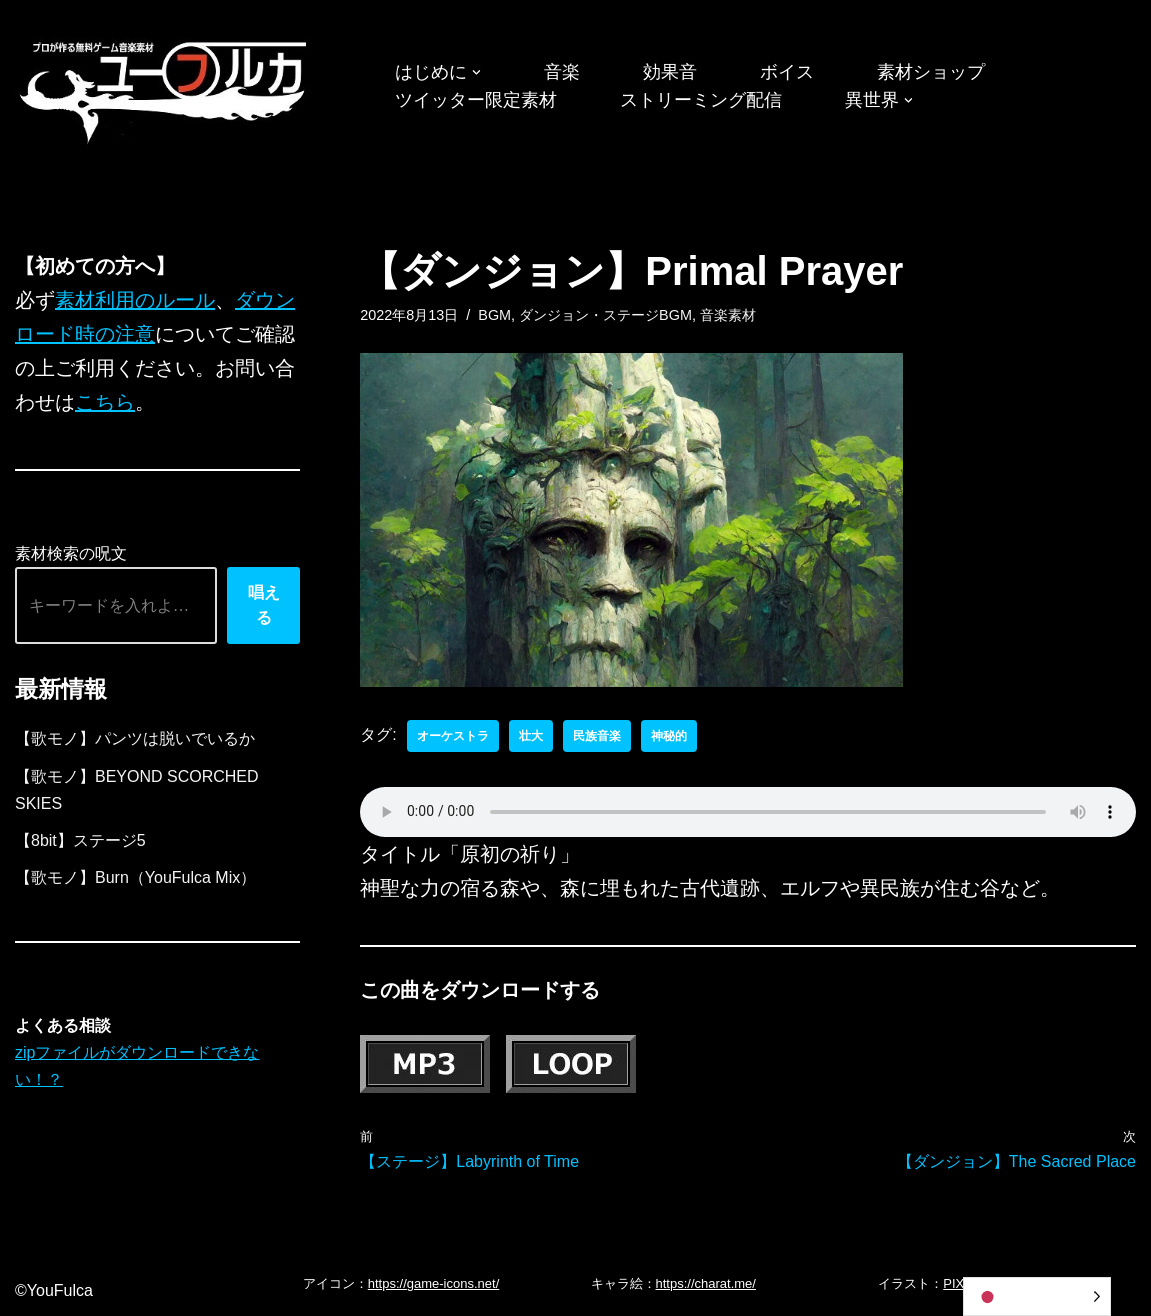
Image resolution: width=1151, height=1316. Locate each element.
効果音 (670, 72)
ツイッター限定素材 (476, 100)
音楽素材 (728, 315)
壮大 (531, 736)
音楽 (562, 72)
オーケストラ (453, 736)
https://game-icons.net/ (434, 1283)
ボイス (787, 72)
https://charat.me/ (706, 1283)
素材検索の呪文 (71, 553)
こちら (105, 402)
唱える (264, 605)
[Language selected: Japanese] (1037, 1296)
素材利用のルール (135, 300)
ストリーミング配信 (701, 100)
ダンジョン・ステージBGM (605, 315)
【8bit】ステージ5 (80, 840)
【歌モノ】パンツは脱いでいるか (135, 738)
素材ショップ (931, 72)
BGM (494, 315)
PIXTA (961, 1283)
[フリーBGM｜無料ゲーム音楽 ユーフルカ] (165, 88)
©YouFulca (54, 1290)
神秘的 (669, 736)
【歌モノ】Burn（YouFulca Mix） (135, 877)
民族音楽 (597, 736)
